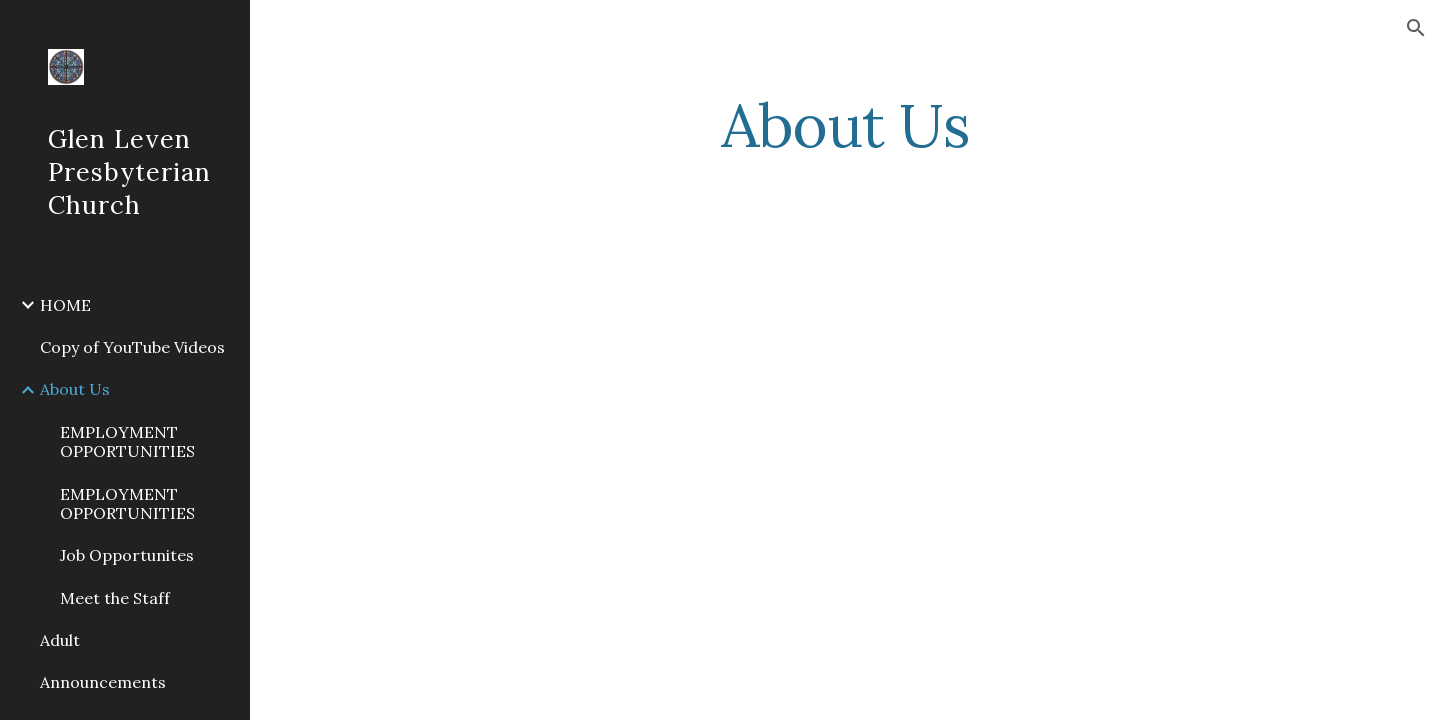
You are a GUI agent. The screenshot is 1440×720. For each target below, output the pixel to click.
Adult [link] (60, 640)
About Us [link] (75, 389)
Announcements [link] (103, 682)
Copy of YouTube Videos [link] (132, 347)
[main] (845, 125)
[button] (1416, 28)
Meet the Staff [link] (115, 598)
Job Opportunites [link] (127, 555)
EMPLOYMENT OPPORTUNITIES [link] (127, 441)
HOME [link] (65, 305)
